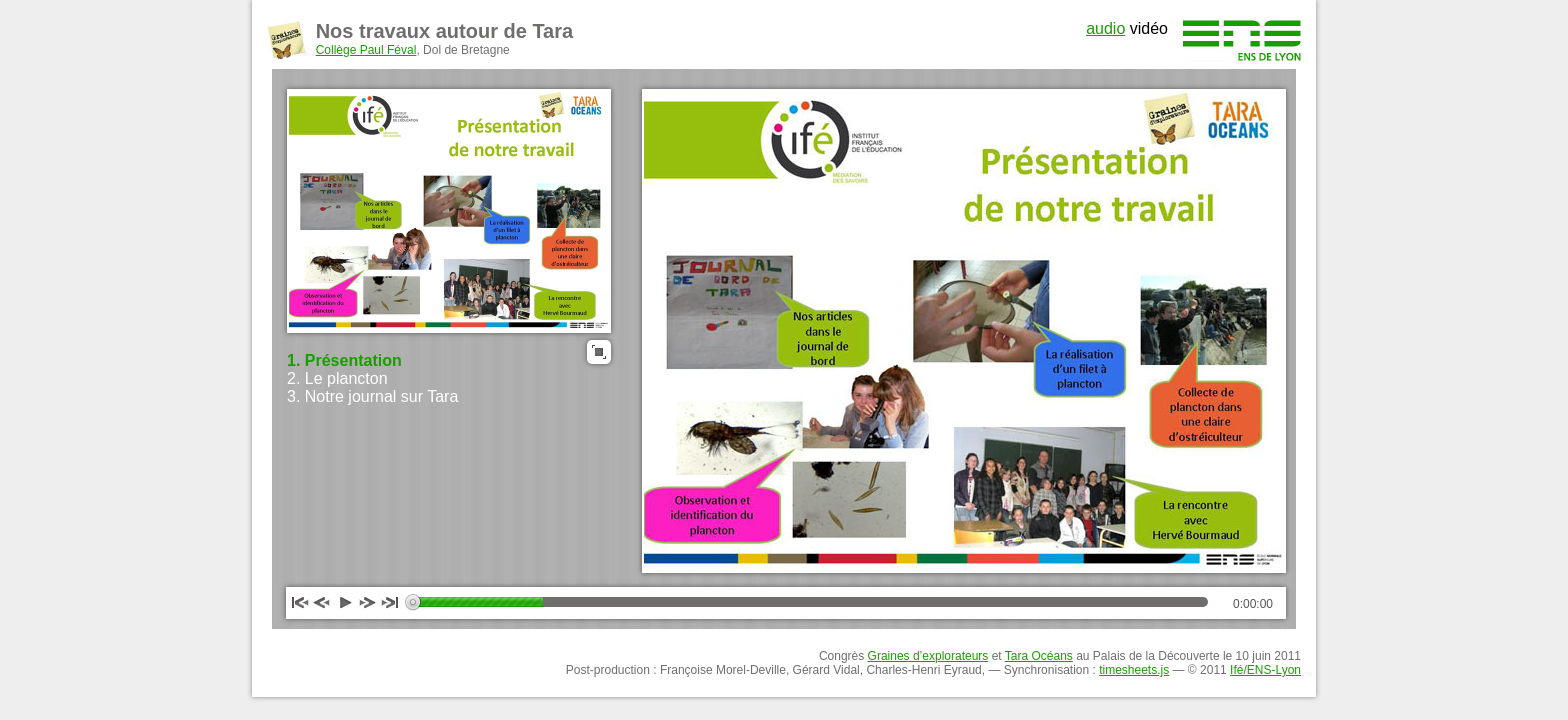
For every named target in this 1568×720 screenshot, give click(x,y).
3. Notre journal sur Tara (372, 396)
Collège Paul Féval (366, 50)
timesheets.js (1134, 670)
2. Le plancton (337, 378)
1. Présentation (344, 360)
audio (1105, 28)
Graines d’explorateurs (928, 656)
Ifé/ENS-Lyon (1265, 670)
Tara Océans (1039, 656)
